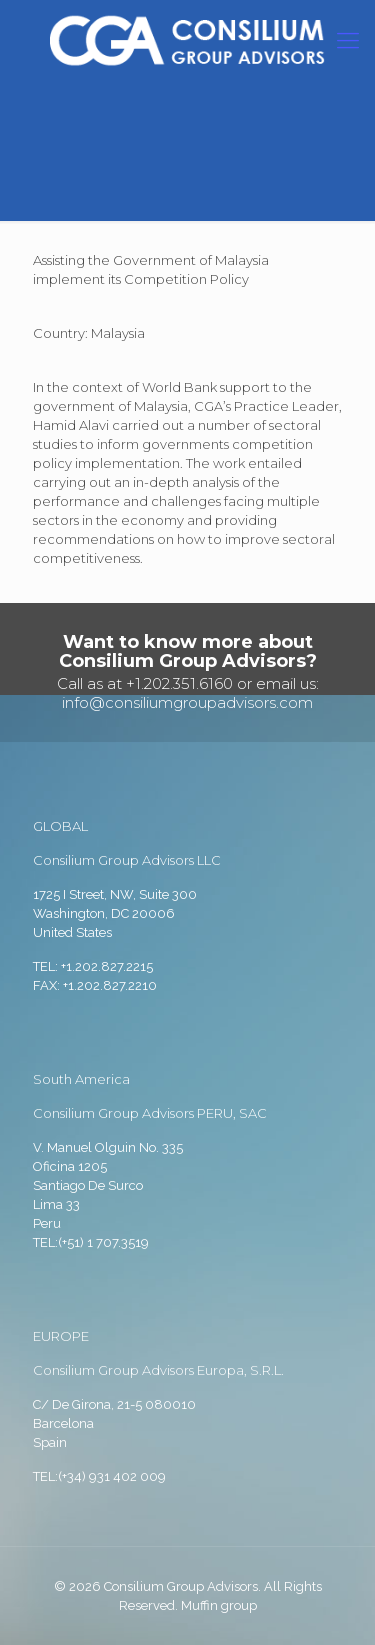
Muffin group (219, 1605)
